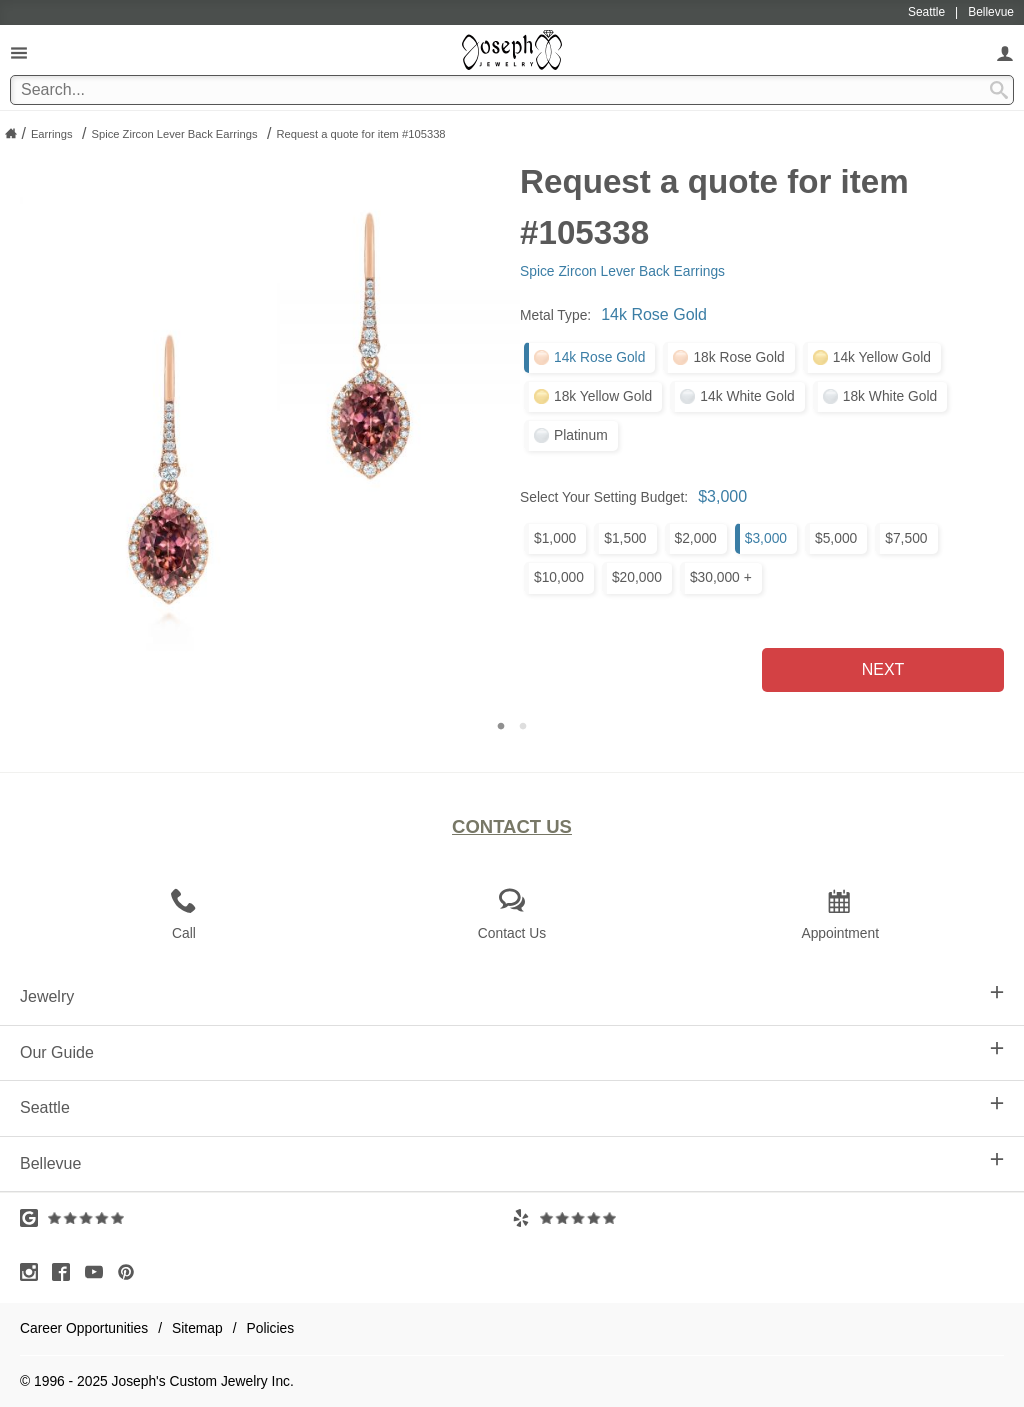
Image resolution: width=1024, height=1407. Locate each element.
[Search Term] (512, 90)
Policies (271, 1328)
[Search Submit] (999, 90)
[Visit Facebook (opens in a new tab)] (66, 1272)
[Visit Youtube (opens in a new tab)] (99, 1272)
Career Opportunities (84, 1328)
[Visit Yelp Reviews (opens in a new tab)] (758, 1218)
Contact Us (512, 826)
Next (883, 669)
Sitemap (197, 1328)
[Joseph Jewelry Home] (11, 133)
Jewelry (512, 995)
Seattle (512, 1106)
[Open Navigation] (19, 52)
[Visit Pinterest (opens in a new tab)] (131, 1272)
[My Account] (1005, 52)
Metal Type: (555, 315)
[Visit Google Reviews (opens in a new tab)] (266, 1218)
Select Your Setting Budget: (604, 497)
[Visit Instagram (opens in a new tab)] (34, 1272)
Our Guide (512, 1051)
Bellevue (512, 1162)
